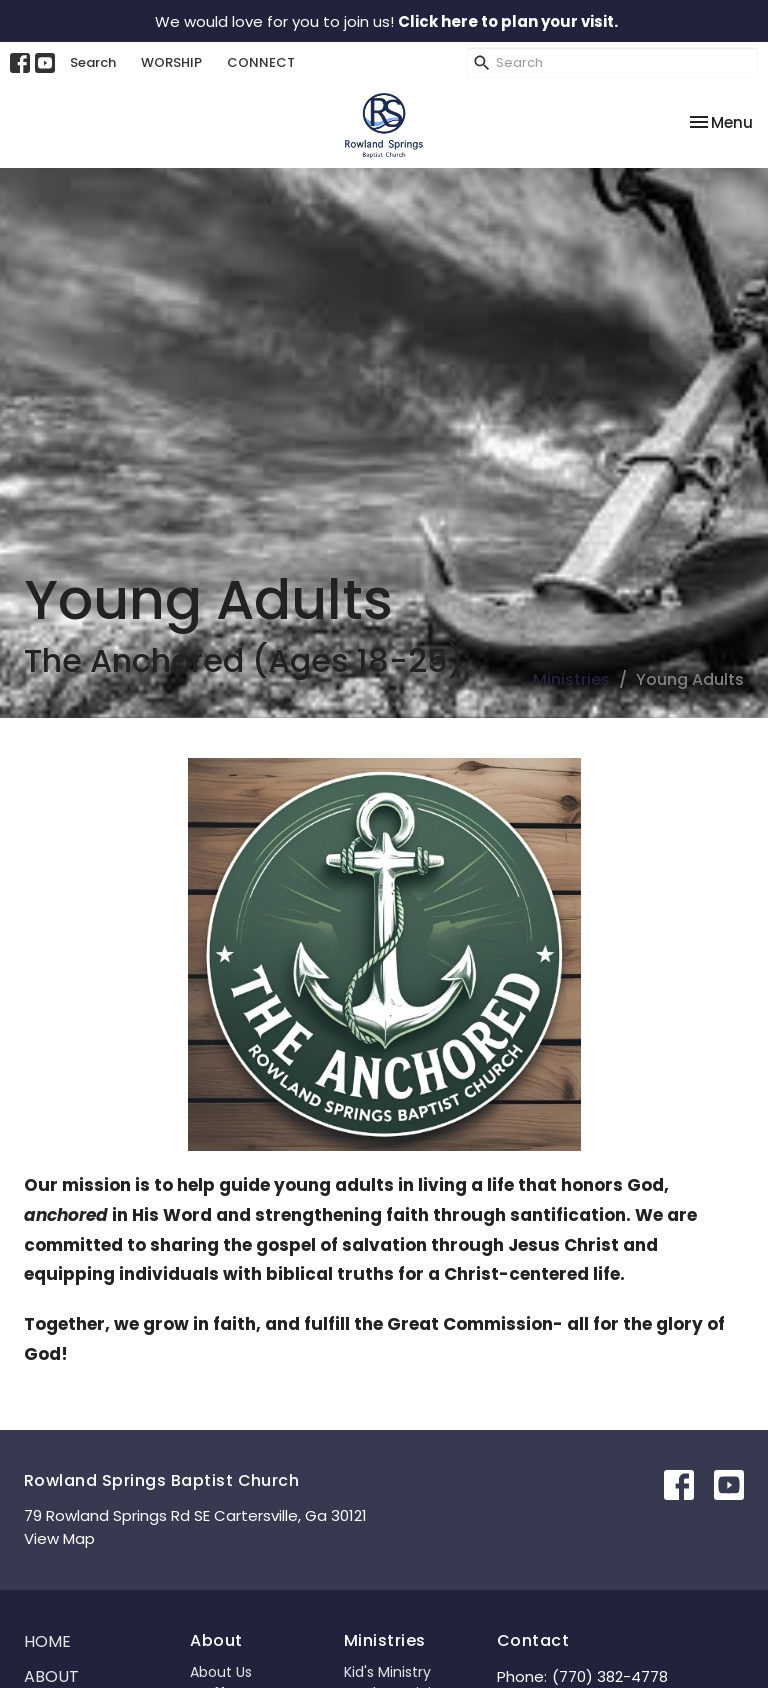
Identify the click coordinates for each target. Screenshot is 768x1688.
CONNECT (261, 62)
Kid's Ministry (387, 1672)
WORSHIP (171, 62)
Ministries (571, 679)
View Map (59, 1538)
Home (47, 1641)
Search (93, 62)
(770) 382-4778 (610, 1676)
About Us (221, 1672)
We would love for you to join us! (386, 21)
